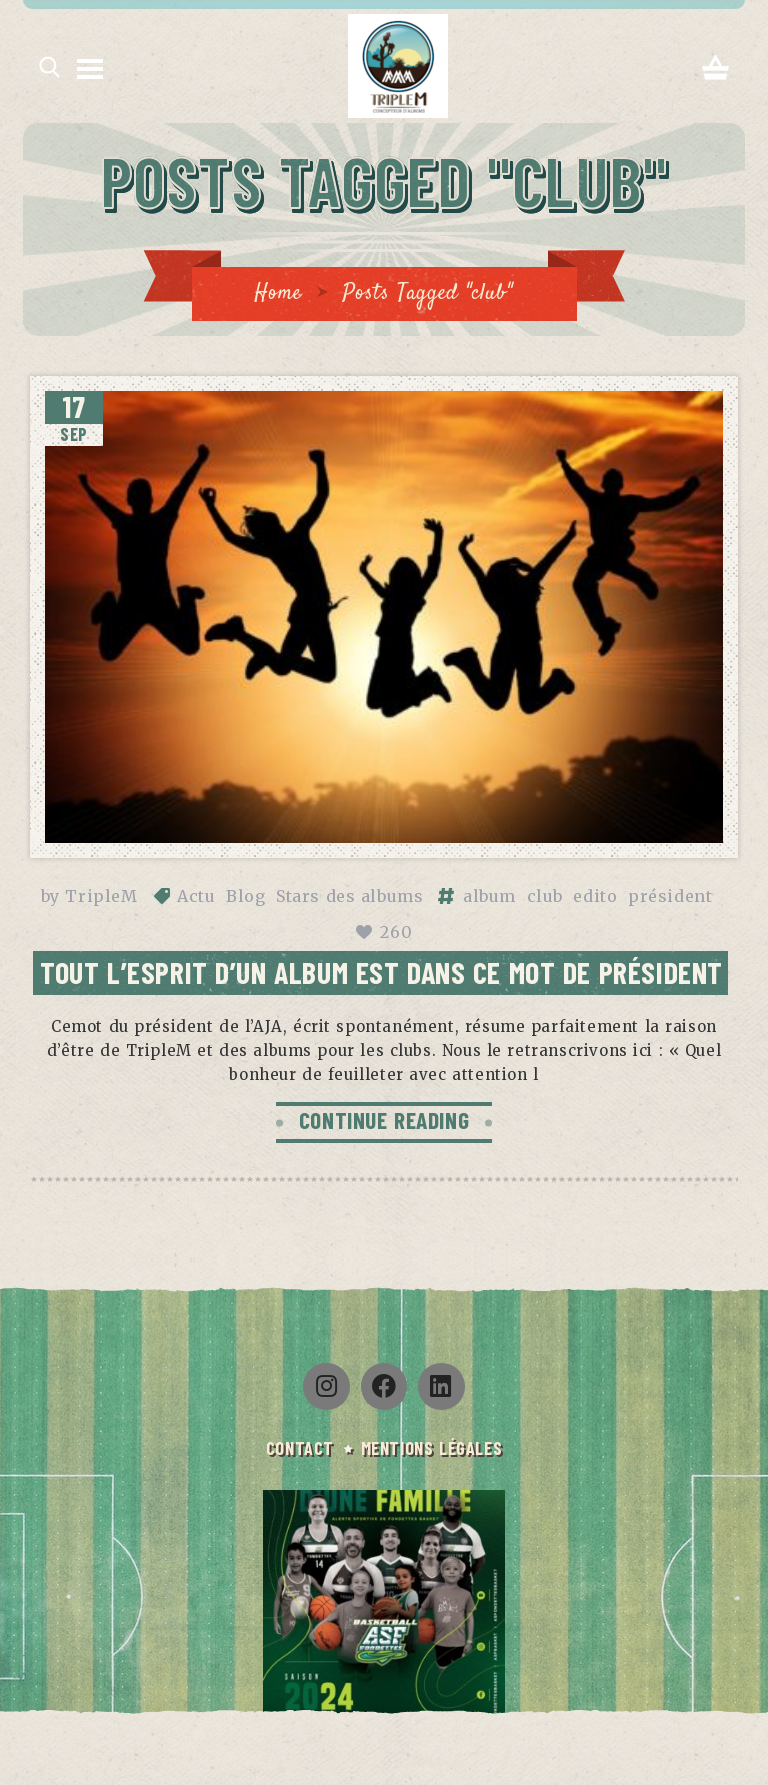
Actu (196, 896)
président (670, 896)
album (489, 896)
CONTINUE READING (384, 1121)
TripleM (101, 896)
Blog (245, 896)
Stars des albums (349, 896)
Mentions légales (433, 1449)
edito (595, 896)
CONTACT (298, 1449)
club (545, 896)
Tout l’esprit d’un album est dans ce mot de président (381, 972)
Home (278, 293)
